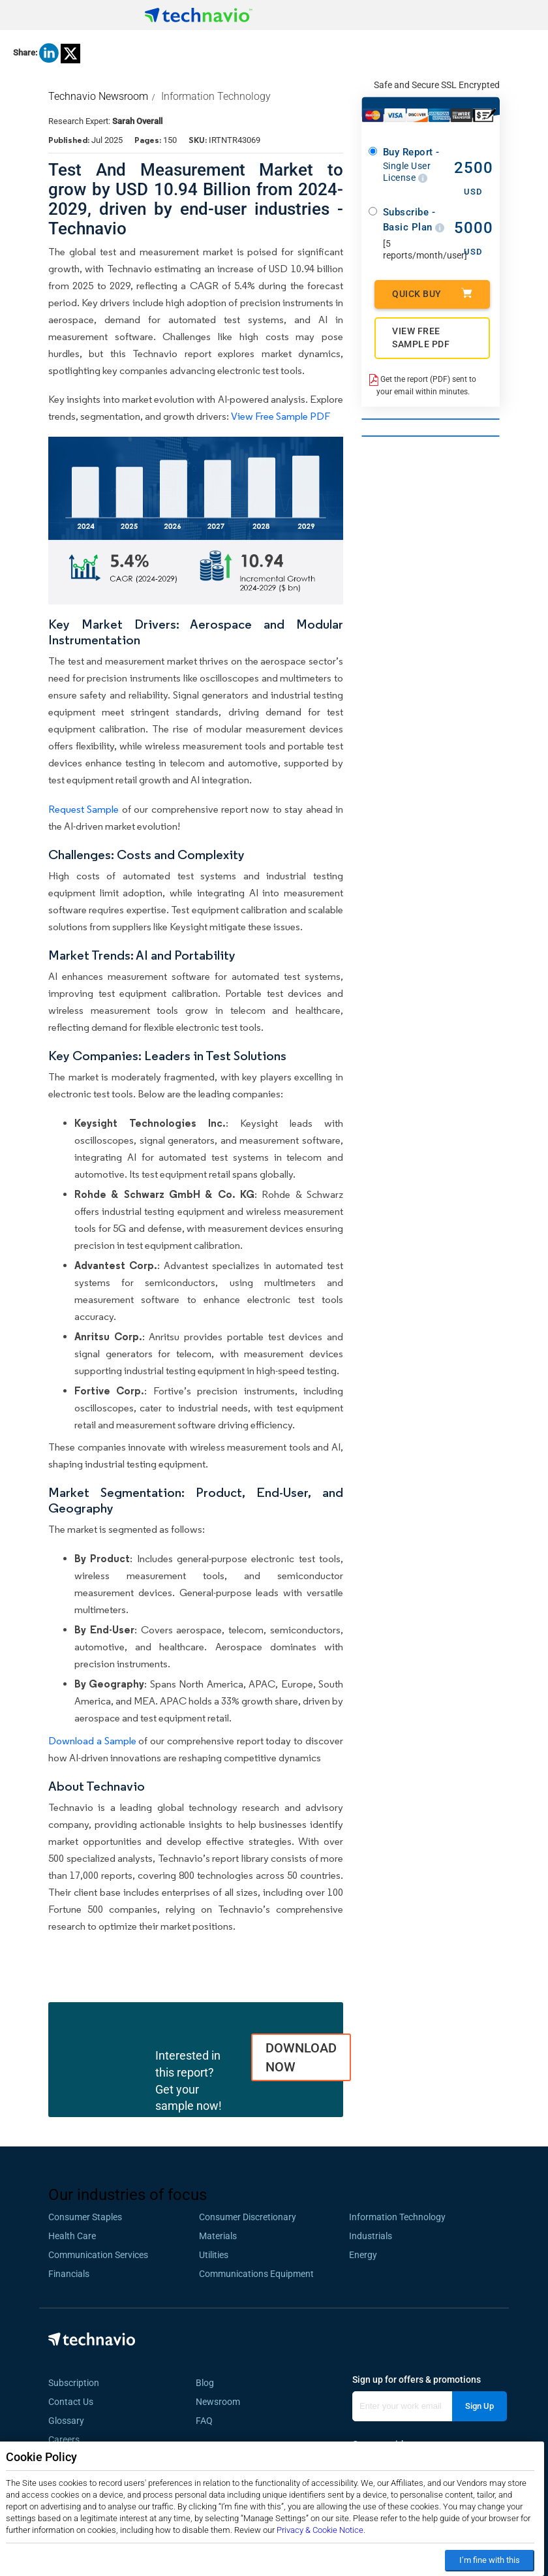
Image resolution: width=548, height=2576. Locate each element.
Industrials (370, 2236)
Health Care (72, 2236)
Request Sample (83, 809)
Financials (68, 2274)
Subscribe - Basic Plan (414, 219)
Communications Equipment (256, 2274)
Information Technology (216, 96)
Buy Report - (414, 164)
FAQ (208, 2420)
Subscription (73, 2383)
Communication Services (98, 2255)
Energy (363, 2255)
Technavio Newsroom (98, 96)
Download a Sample (92, 1741)
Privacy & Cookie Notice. (321, 2530)
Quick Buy (432, 293)
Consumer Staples (85, 2217)
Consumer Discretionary (247, 2217)
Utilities (213, 2255)
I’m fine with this (489, 2560)
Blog (209, 2383)
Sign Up (479, 2406)
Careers (64, 2439)
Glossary (66, 2420)
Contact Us (70, 2401)
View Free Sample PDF (280, 416)
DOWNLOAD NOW (301, 2057)
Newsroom (222, 2401)
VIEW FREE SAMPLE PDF (420, 337)
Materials (218, 2236)
